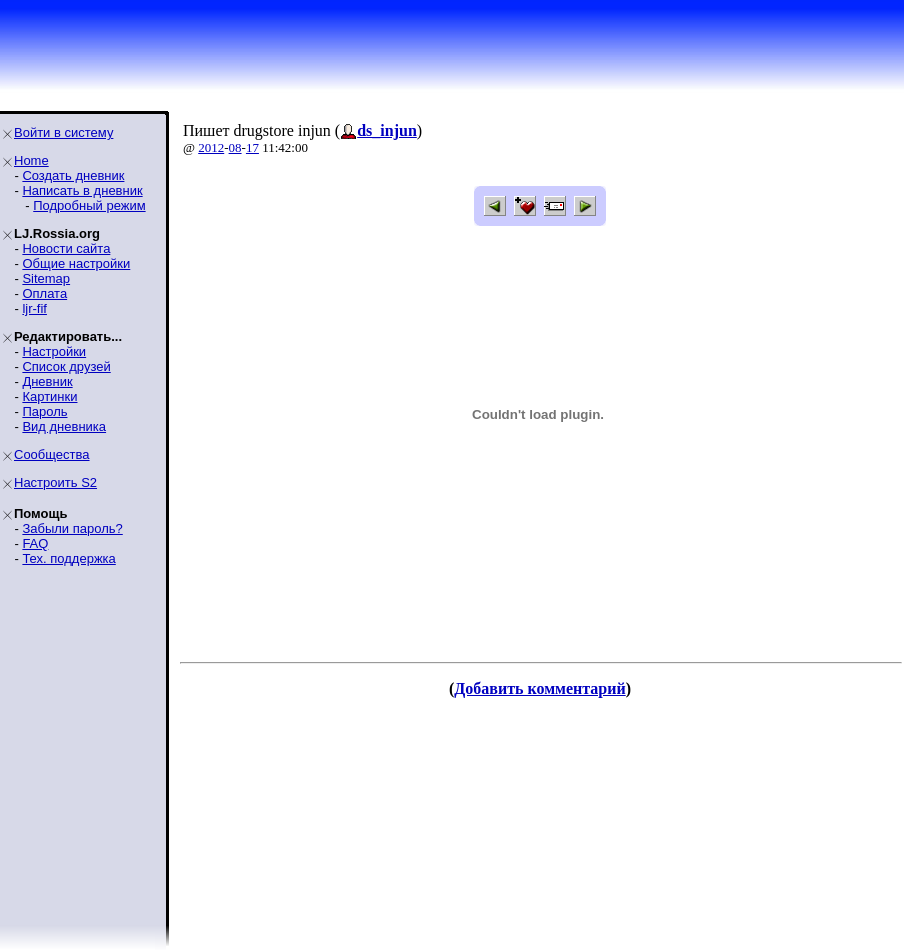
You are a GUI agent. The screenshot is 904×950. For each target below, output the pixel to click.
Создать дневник (73, 175)
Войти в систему (63, 132)
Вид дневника (64, 426)
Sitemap (46, 278)
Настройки (54, 351)
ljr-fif (34, 308)
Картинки (49, 396)
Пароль (44, 411)
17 (252, 147)
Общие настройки (76, 263)
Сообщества (52, 454)
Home (31, 160)
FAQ (35, 543)
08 (235, 147)
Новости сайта (66, 248)
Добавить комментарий (539, 688)
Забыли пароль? (72, 528)
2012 (211, 147)
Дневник (47, 381)
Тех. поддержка (68, 558)
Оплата (44, 293)
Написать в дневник (82, 190)
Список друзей (66, 366)
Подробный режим (89, 205)
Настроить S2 (55, 482)
